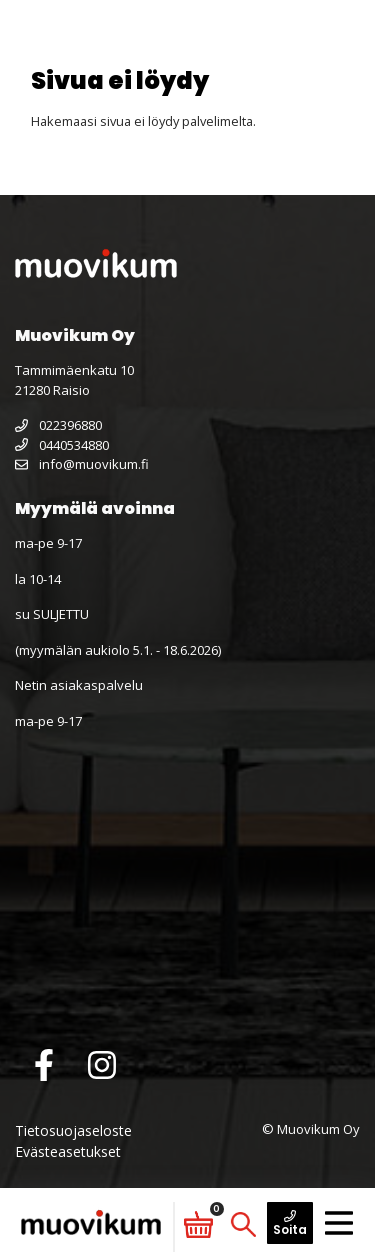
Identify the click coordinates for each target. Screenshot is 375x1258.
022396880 (58, 425)
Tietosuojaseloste (73, 1130)
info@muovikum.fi (82, 464)
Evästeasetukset (68, 1151)
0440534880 (62, 445)
